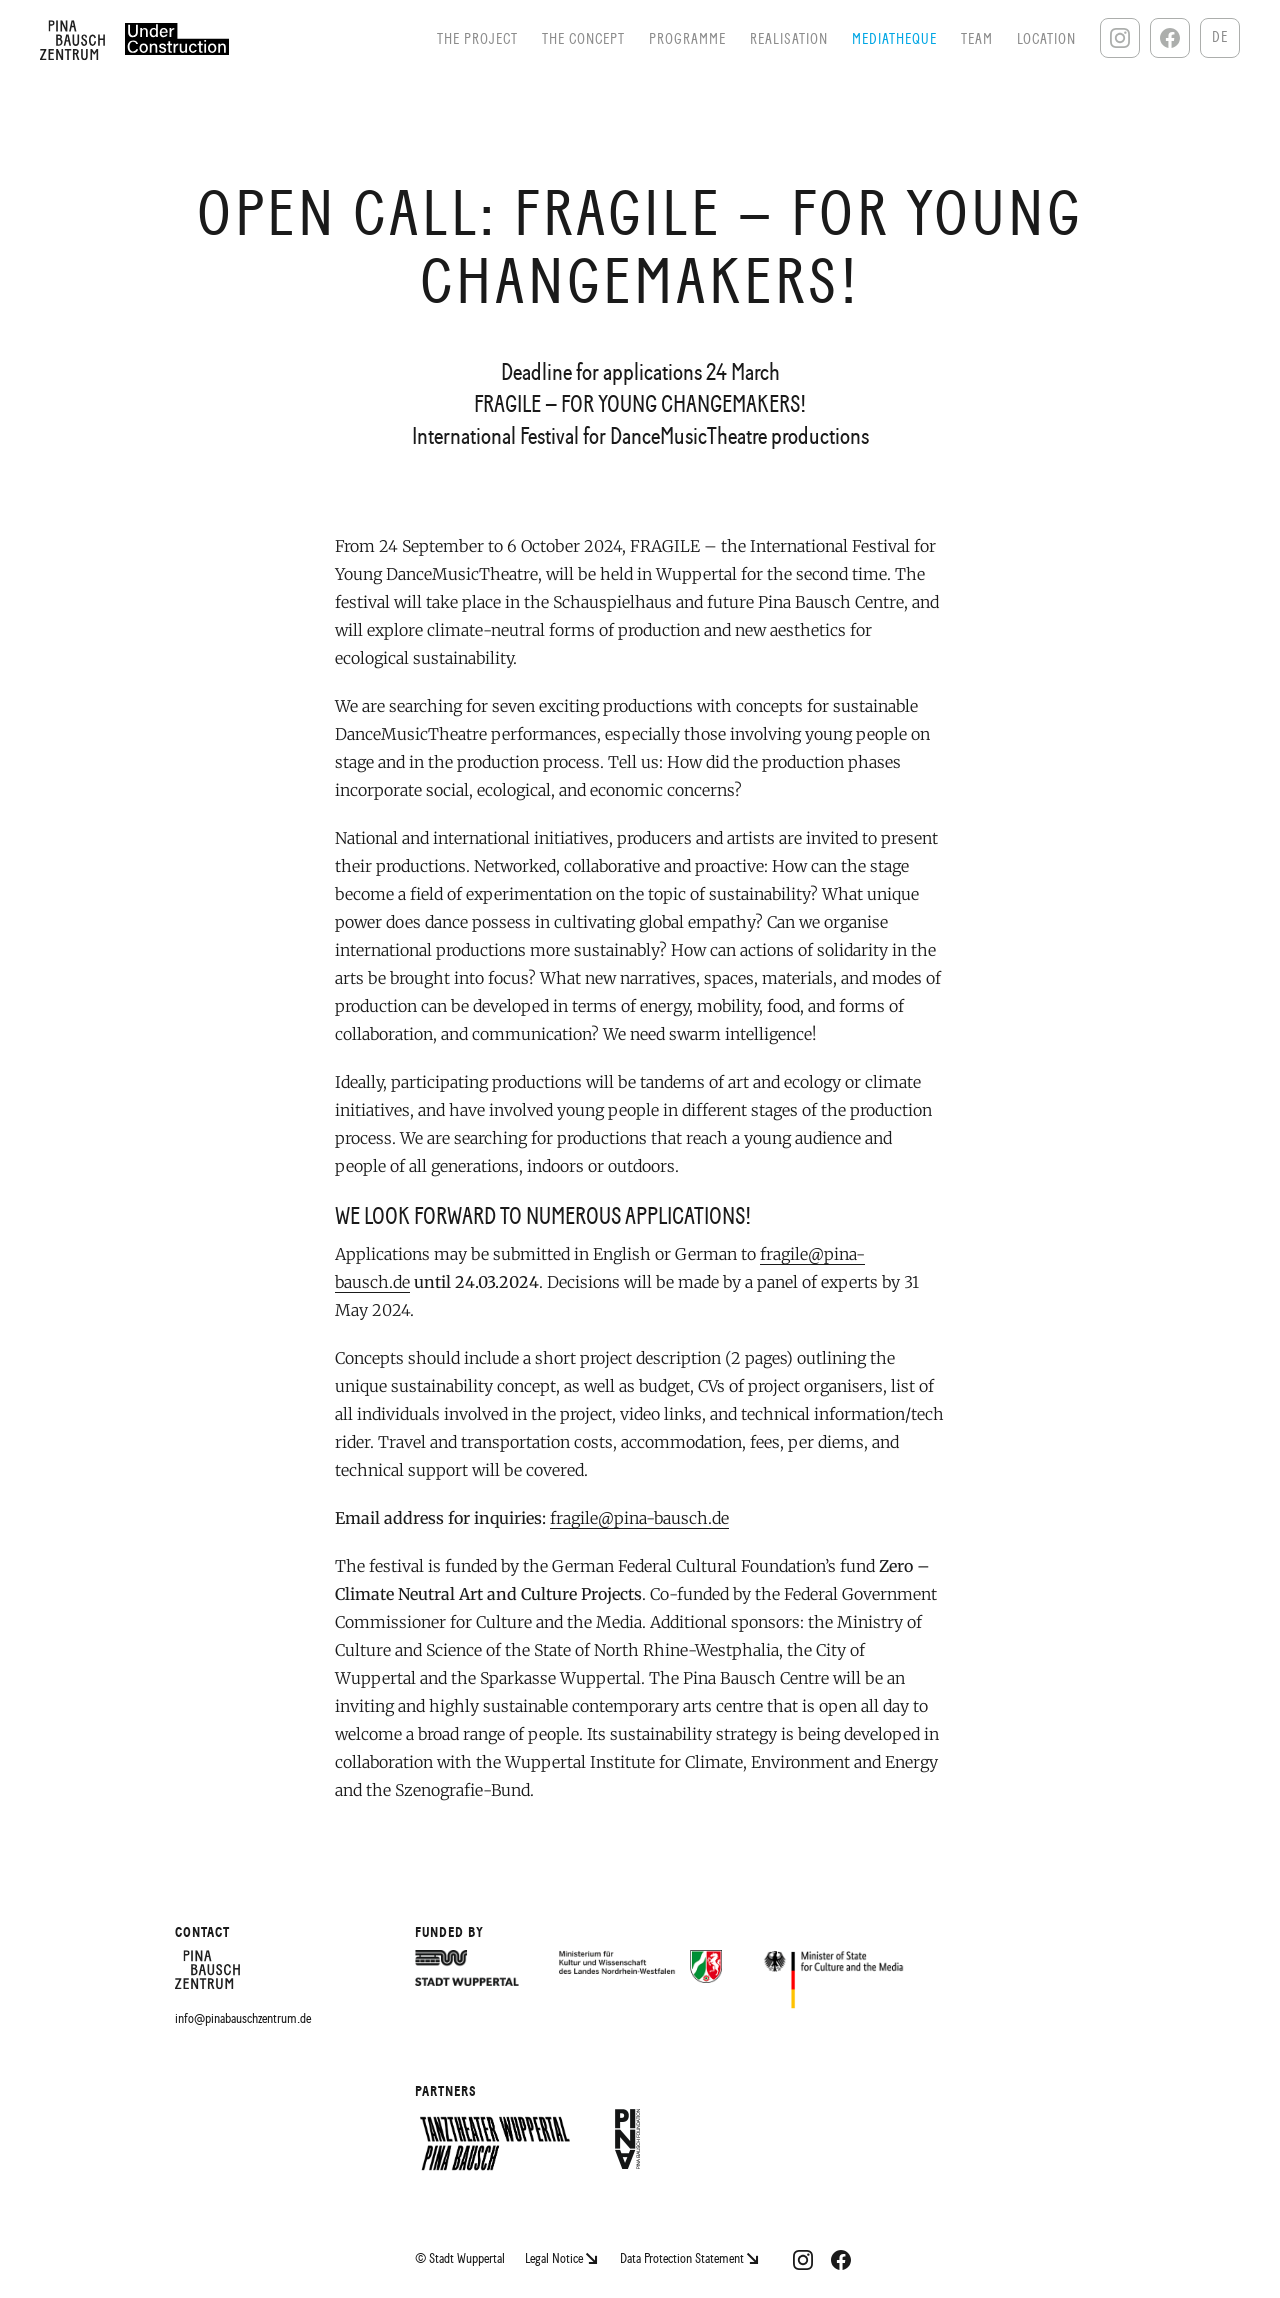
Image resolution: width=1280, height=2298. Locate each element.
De (1220, 37)
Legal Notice (562, 2258)
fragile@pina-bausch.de (639, 1518)
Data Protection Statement (689, 2258)
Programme (687, 39)
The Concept (583, 39)
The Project (477, 39)
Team (977, 39)
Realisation (789, 39)
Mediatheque (894, 39)
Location (1046, 39)
